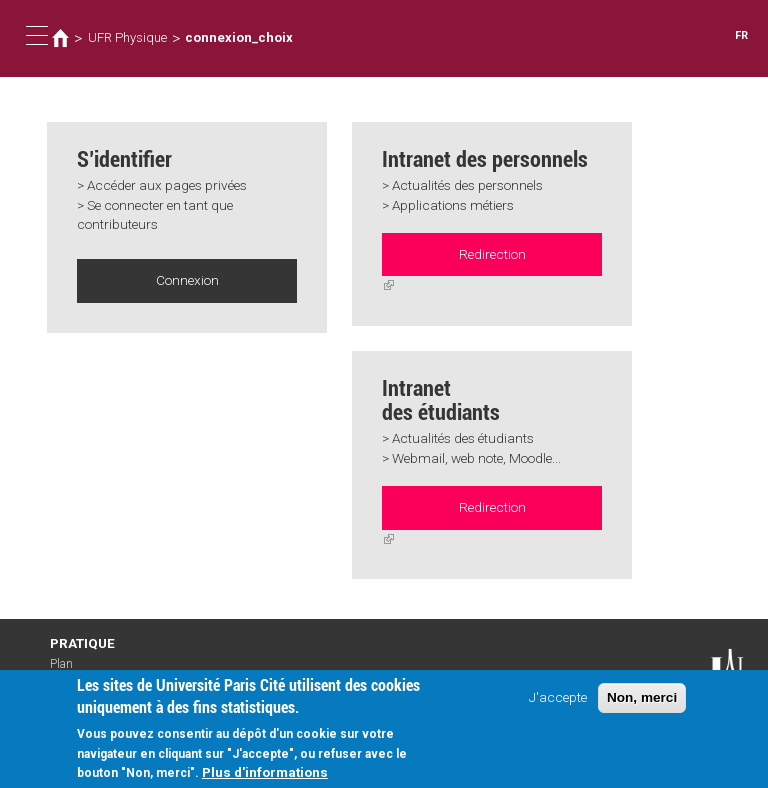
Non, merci (642, 697)
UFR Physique (127, 37)
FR (741, 35)
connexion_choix (239, 37)
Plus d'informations (265, 772)
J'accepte (558, 697)
